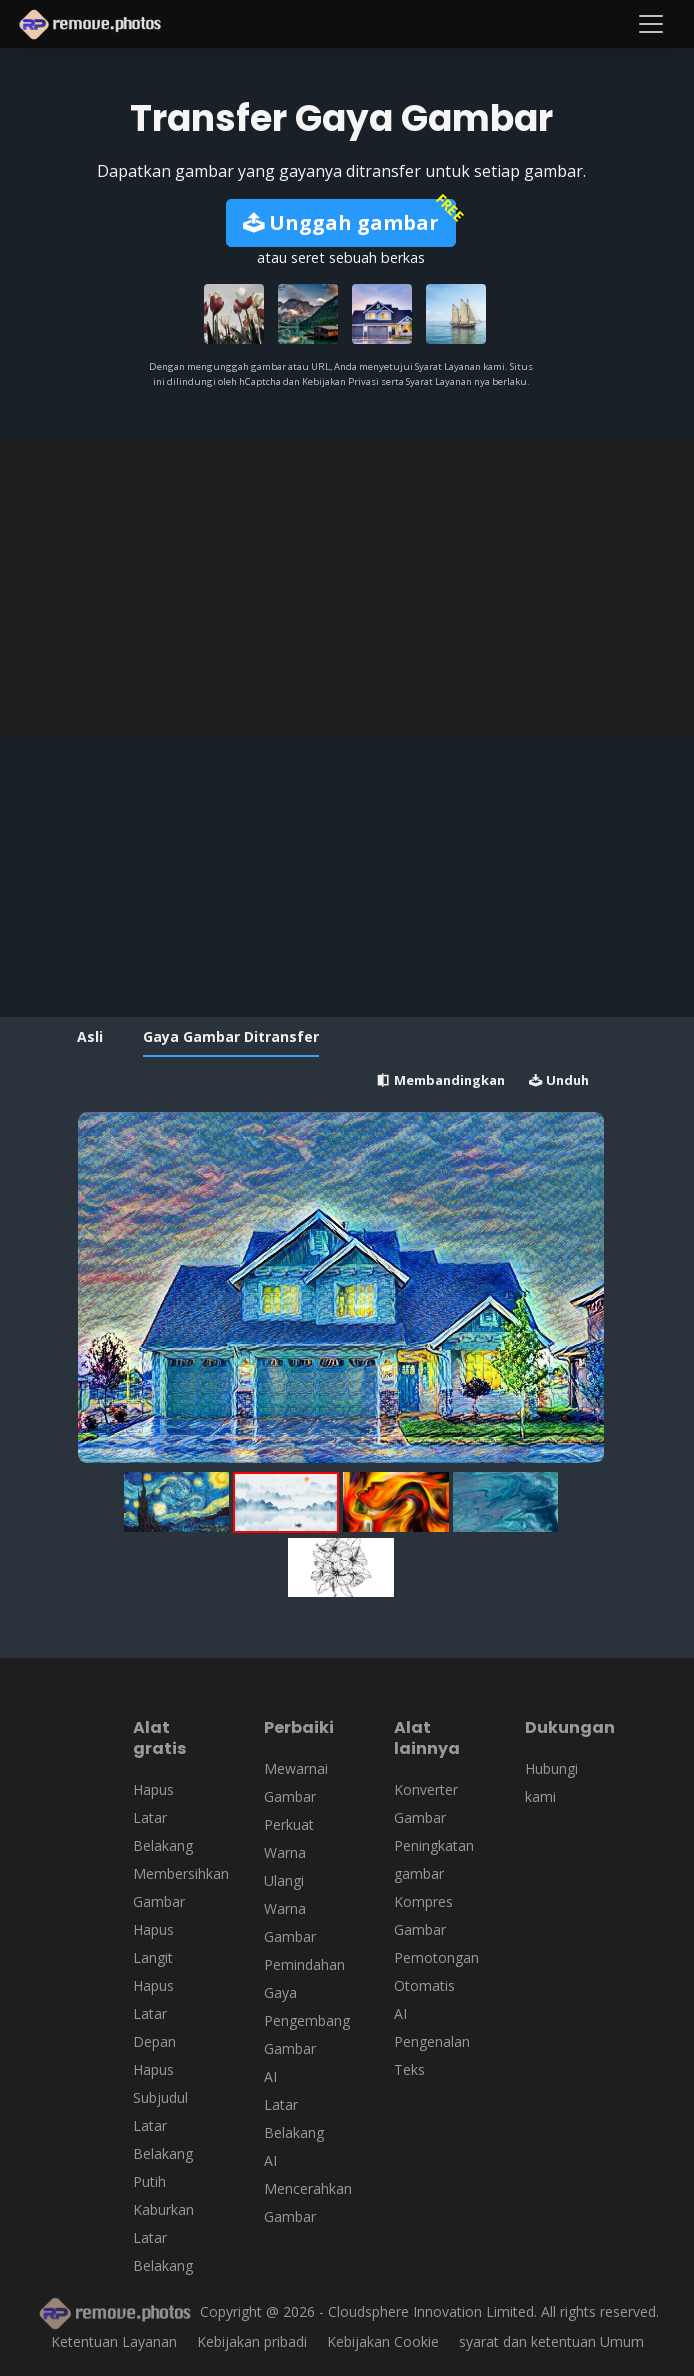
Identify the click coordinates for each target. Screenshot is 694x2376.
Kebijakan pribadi (252, 2341)
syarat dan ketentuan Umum (551, 2341)
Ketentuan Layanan (114, 2341)
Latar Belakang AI (294, 2132)
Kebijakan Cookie (383, 2341)
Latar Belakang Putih (163, 2153)
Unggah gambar (341, 222)
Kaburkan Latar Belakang (163, 2237)
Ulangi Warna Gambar (290, 1908)
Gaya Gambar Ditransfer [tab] (231, 1036)
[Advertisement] (347, 587)
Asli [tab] (90, 1036)
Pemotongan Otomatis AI (436, 1985)
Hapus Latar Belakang (163, 1817)
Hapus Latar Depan (154, 2013)
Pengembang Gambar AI (307, 2048)
